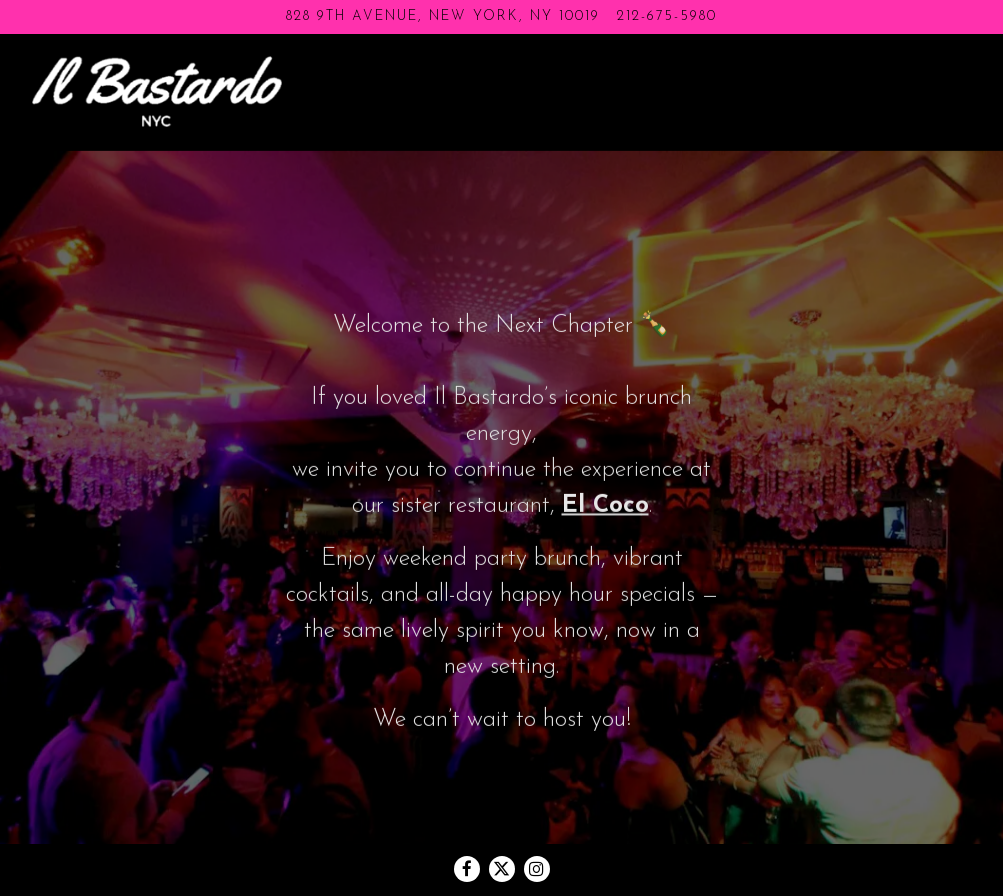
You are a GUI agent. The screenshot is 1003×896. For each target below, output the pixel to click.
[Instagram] (537, 822)
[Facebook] (467, 822)
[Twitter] (502, 822)
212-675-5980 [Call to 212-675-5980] (667, 16)
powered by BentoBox (501, 871)
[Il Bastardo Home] (157, 91)
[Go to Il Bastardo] (443, 17)
